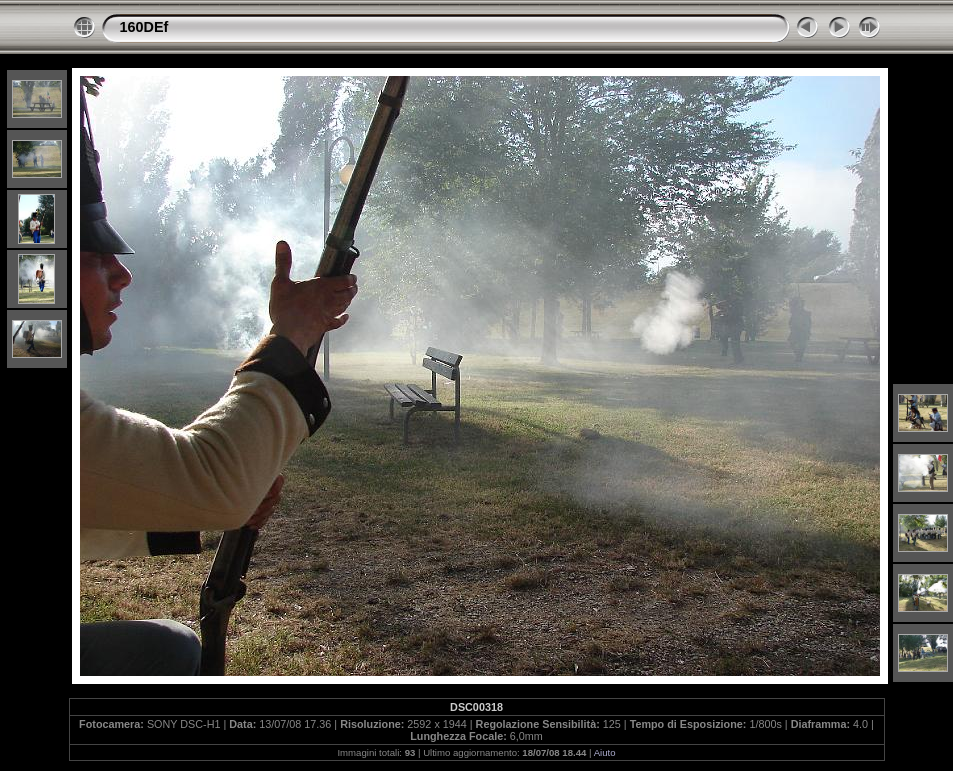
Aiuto (605, 752)
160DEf (144, 27)
